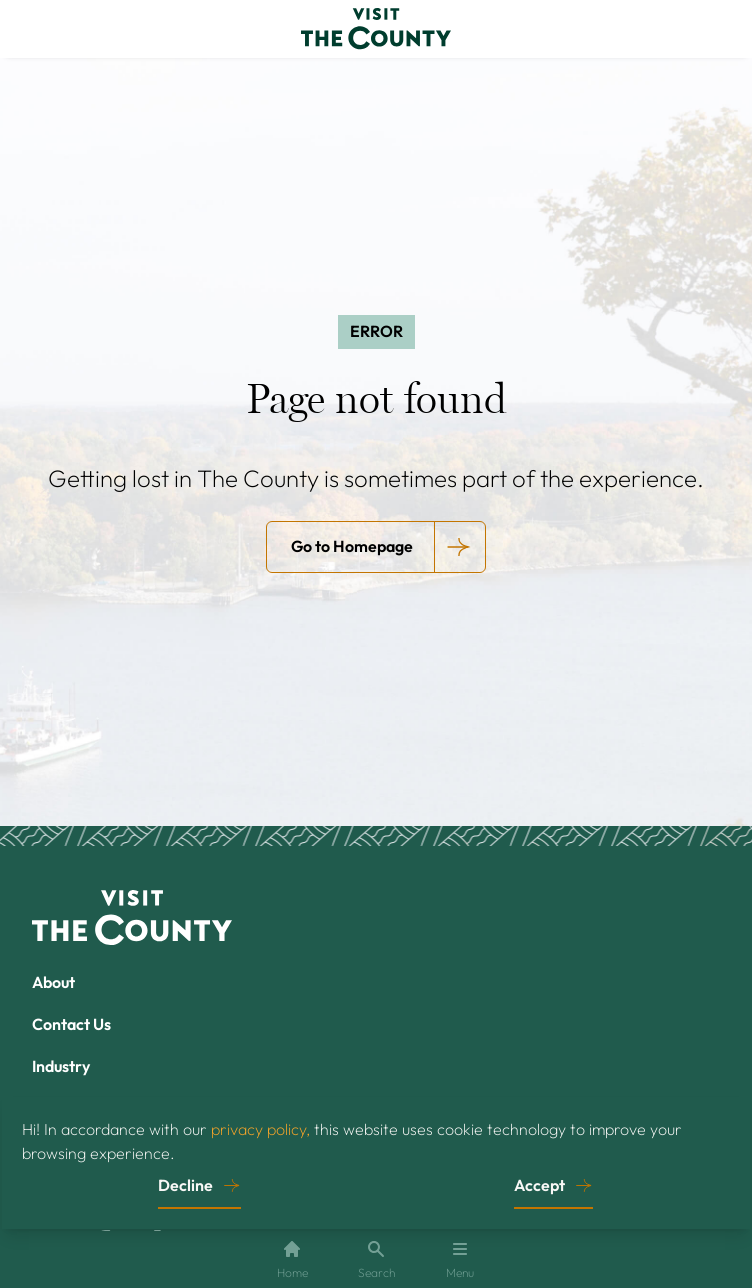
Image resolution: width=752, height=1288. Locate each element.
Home (292, 1259)
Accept (539, 1185)
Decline (185, 1185)
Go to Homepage (352, 546)
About (53, 982)
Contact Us (71, 1024)
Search (376, 1259)
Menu (460, 1259)
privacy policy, (260, 1129)
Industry (61, 1066)
